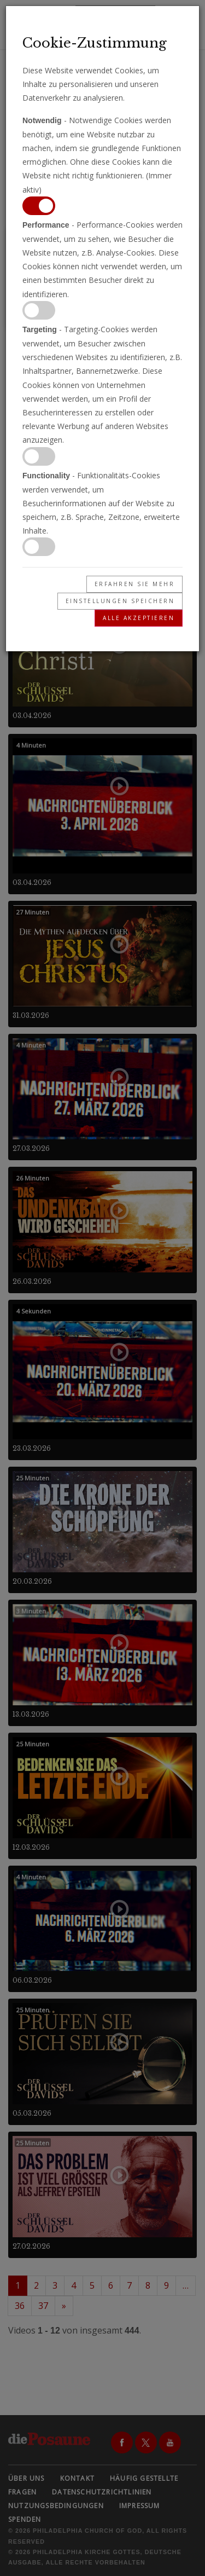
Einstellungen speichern (120, 601)
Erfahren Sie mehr (135, 584)
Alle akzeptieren (138, 618)
